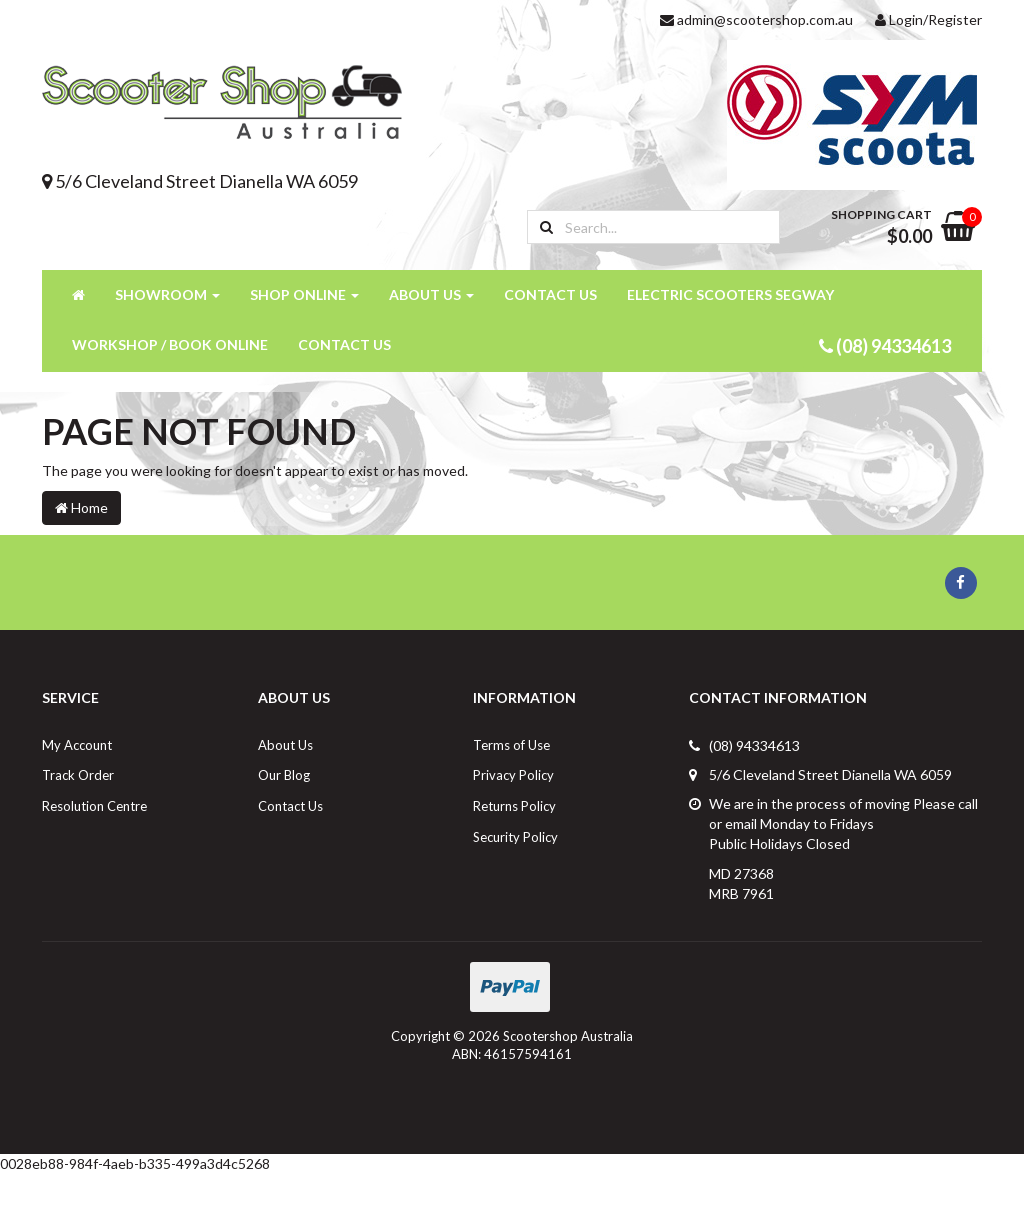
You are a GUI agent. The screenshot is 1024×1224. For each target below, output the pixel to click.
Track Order (78, 775)
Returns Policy (514, 806)
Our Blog (284, 775)
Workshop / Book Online (170, 344)
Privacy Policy (513, 775)
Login (899, 19)
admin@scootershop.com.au (756, 19)
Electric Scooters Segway (730, 294)
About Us (431, 294)
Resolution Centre (94, 806)
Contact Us (550, 294)
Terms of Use (511, 745)
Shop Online (304, 294)
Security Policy (515, 837)
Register (955, 19)
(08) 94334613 (885, 346)
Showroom (167, 294)
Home (81, 507)
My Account (77, 745)
